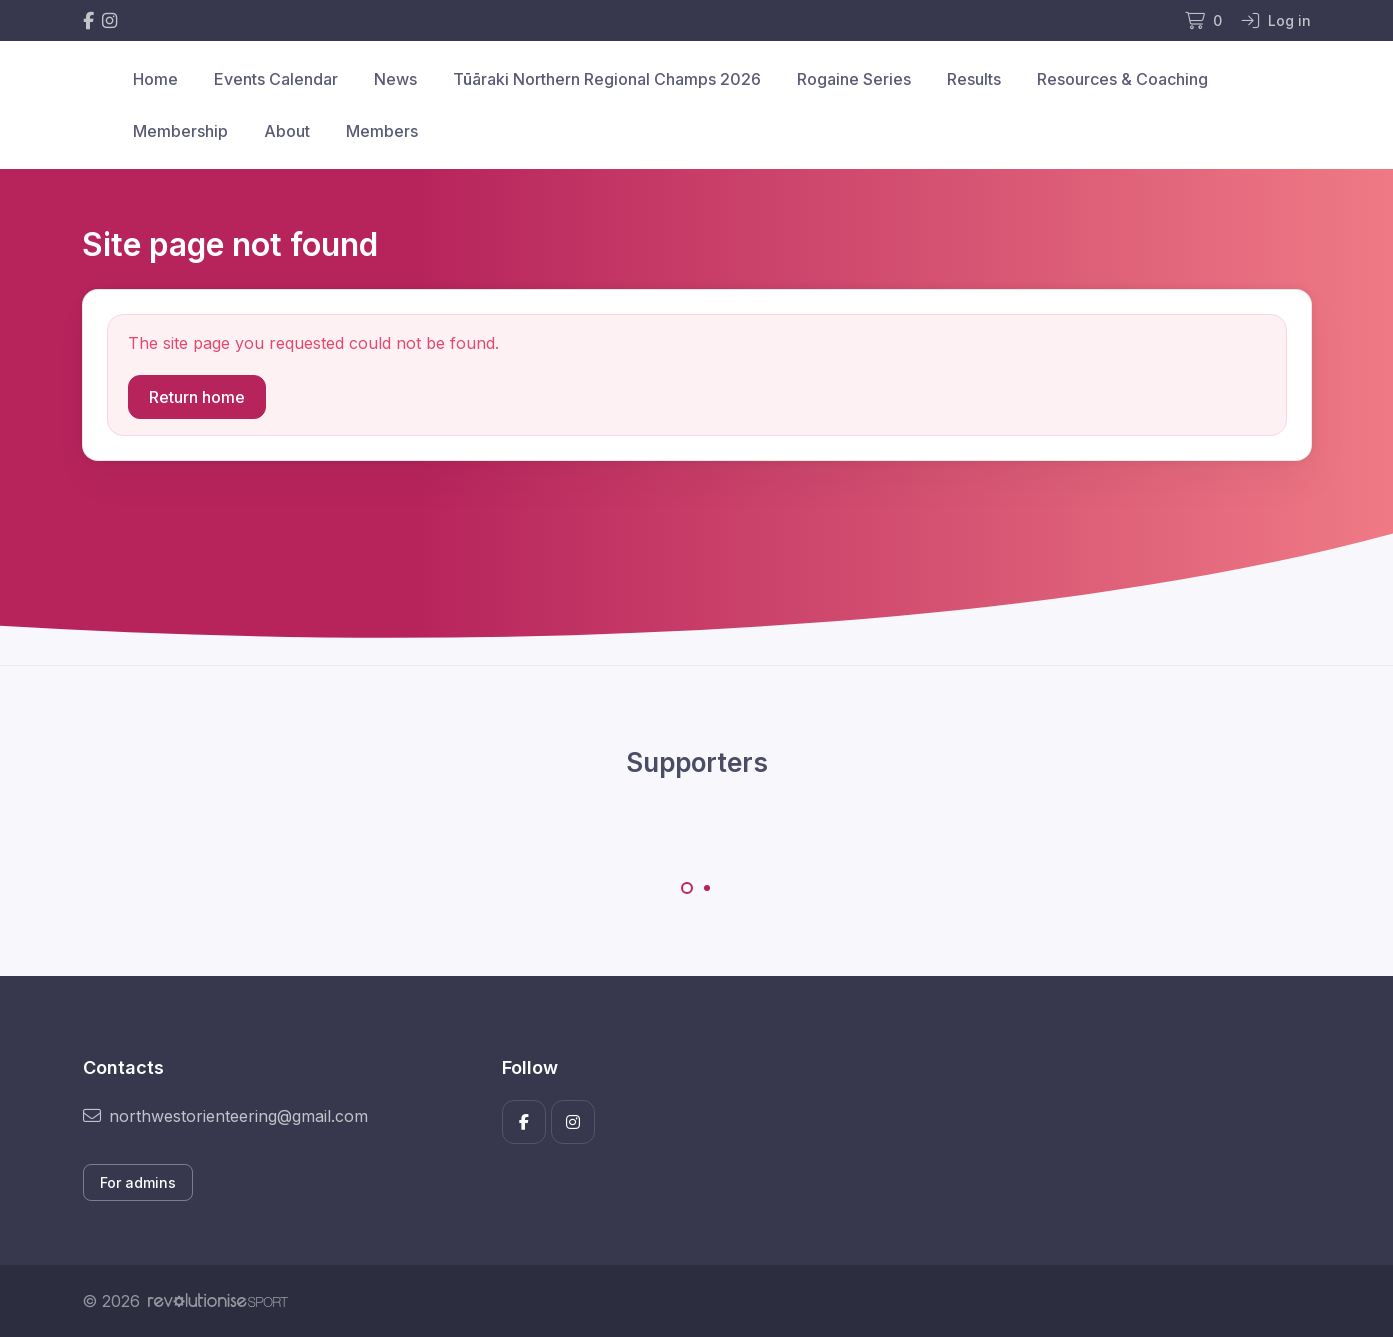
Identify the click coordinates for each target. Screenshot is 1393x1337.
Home (155, 79)
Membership (180, 131)
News (395, 79)
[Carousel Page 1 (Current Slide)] (687, 888)
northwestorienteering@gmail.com (225, 1116)
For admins (138, 1182)
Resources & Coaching (1122, 79)
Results (974, 79)
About (287, 131)
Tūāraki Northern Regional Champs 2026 (607, 79)
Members (382, 131)
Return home (197, 397)
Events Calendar (276, 79)
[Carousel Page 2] (707, 888)
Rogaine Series (854, 79)
